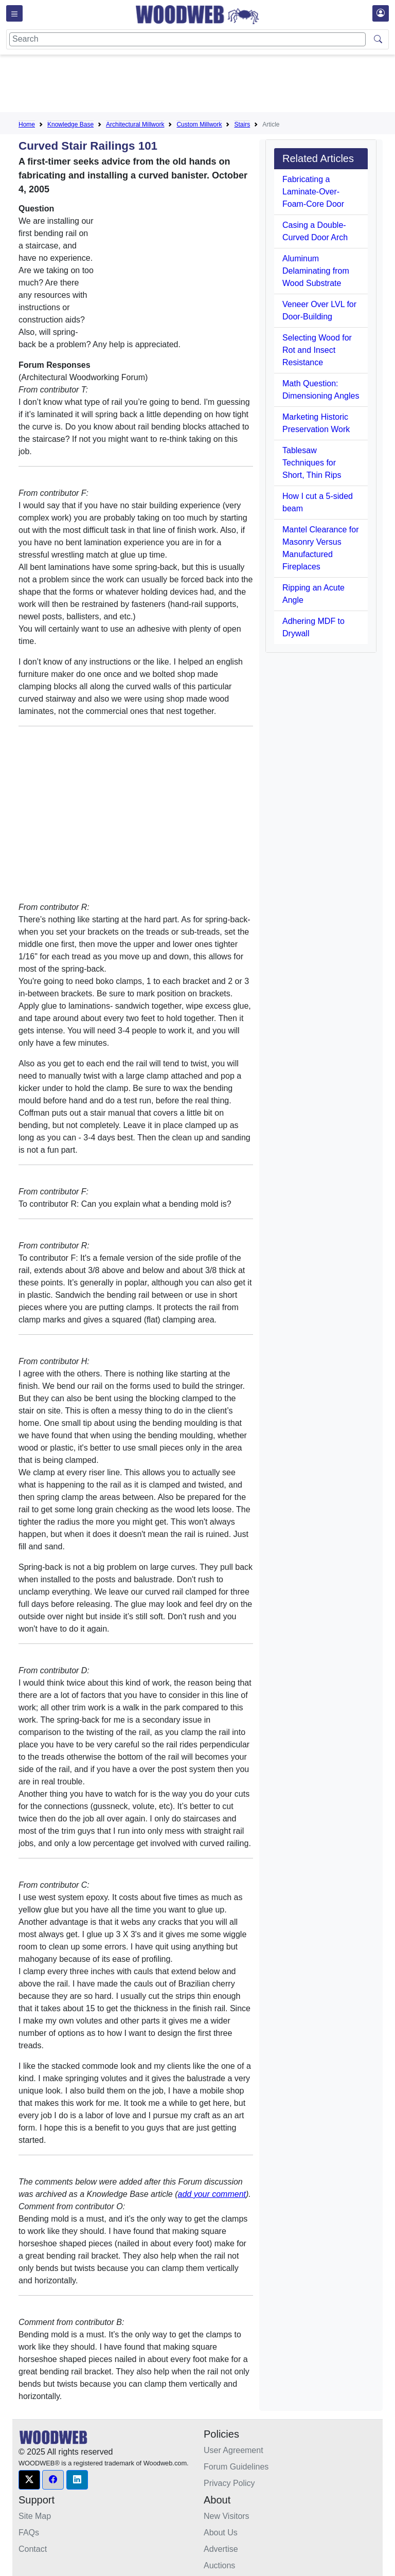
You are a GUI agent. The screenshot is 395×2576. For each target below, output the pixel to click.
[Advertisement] (206, 85)
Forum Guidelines (236, 2466)
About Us (221, 2532)
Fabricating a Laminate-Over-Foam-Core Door (313, 191)
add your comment (212, 2194)
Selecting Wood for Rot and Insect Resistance (317, 350)
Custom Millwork (199, 124)
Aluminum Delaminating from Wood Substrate (315, 271)
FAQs (29, 2532)
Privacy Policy (229, 2483)
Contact (33, 2549)
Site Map (35, 2516)
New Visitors (226, 2516)
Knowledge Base (70, 124)
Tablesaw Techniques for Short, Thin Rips (311, 462)
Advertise (221, 2549)
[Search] (187, 39)
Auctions (219, 2565)
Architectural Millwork (135, 124)
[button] (29, 2480)
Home (27, 124)
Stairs (242, 124)
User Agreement (233, 2450)
